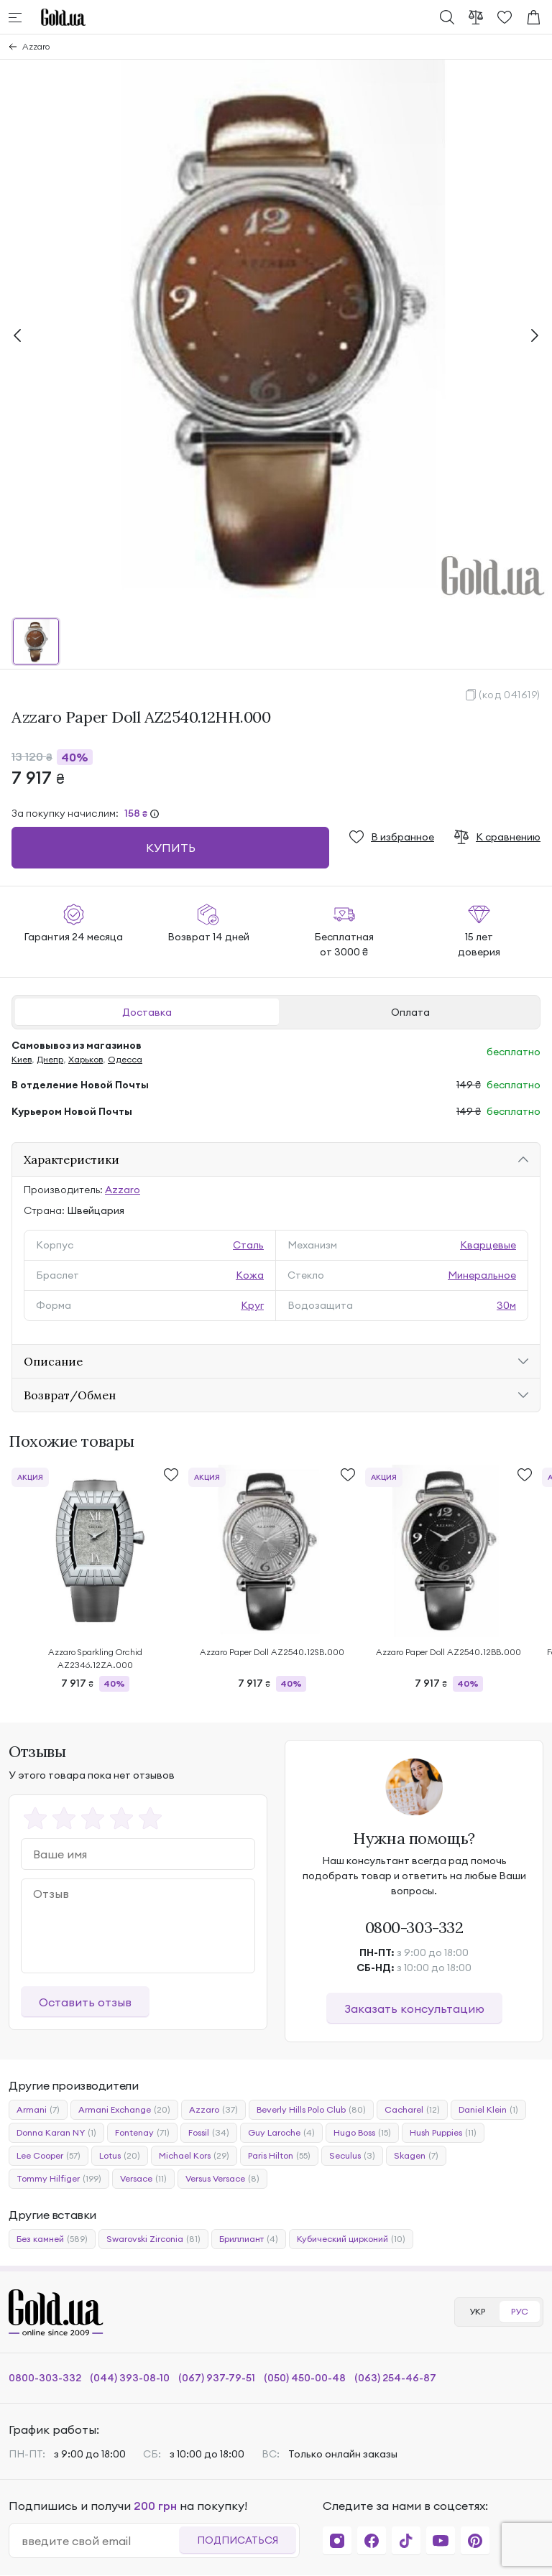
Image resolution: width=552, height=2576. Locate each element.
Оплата (410, 1012)
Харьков (85, 1059)
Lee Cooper (48, 2155)
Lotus (119, 2155)
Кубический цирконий (351, 2239)
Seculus (352, 2155)
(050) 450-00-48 (305, 2377)
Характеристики (71, 1159)
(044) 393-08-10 (130, 2377)
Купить (171, 847)
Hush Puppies (443, 2132)
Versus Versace (222, 2178)
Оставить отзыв (85, 2002)
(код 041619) (509, 694)
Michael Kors (194, 2155)
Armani (38, 2109)
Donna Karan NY (56, 2132)
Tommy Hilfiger (59, 2178)
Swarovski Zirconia (153, 2239)
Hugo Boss (362, 2132)
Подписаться (237, 2540)
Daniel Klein (488, 2109)
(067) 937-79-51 (216, 2377)
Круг (252, 1305)
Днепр (50, 1059)
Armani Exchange (124, 2109)
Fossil (208, 2132)
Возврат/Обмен (70, 1395)
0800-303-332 (414, 1927)
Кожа (250, 1275)
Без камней (52, 2239)
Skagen (416, 2155)
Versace (143, 2178)
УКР (477, 2311)
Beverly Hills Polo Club (311, 2109)
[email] (100, 2540)
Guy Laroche (281, 2132)
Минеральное (482, 1275)
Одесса (125, 1059)
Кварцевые (488, 1244)
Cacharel (412, 2109)
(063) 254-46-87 (395, 2377)
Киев (22, 1059)
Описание (53, 1361)
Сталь (248, 1244)
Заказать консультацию (414, 2008)
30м (506, 1305)
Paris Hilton (279, 2155)
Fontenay (142, 2132)
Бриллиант (248, 2239)
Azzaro (36, 46)
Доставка (147, 1012)
